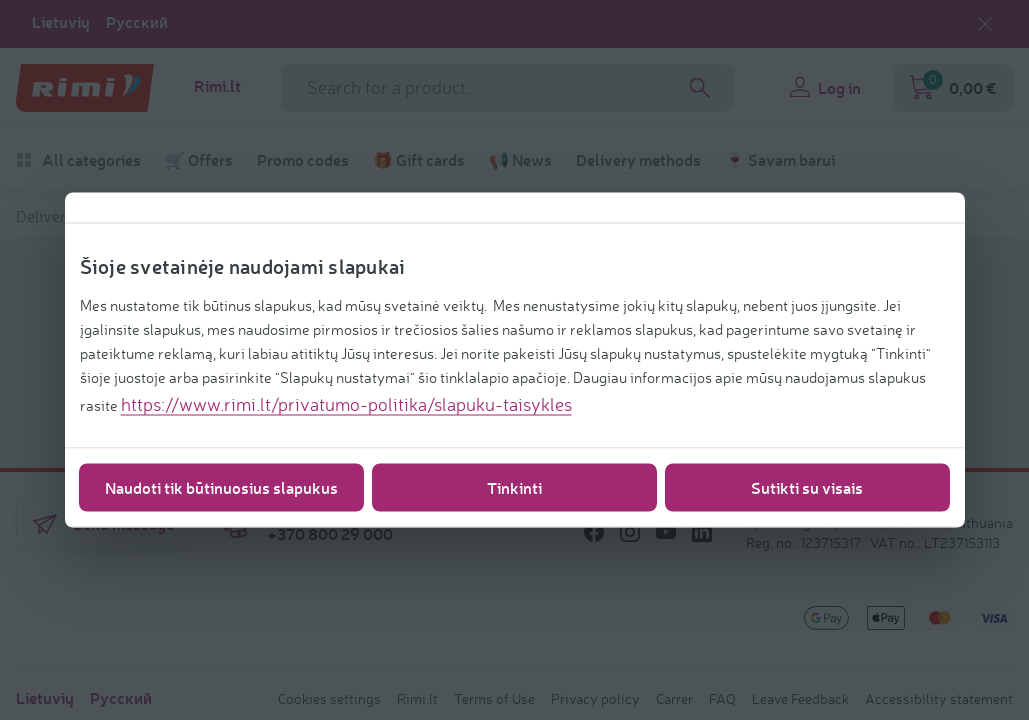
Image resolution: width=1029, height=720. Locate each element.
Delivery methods (638, 160)
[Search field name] (507, 88)
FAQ (722, 698)
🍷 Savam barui (780, 160)
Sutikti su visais (807, 487)
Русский (137, 22)
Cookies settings (329, 698)
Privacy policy (595, 698)
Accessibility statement (939, 698)
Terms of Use (494, 698)
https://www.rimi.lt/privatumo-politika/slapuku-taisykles (346, 404)
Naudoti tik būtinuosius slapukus (221, 487)
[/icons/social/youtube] (666, 532)
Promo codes (303, 160)
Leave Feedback (800, 698)
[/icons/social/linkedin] (702, 532)
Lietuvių (61, 22)
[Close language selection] (985, 24)
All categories (78, 160)
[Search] (700, 88)
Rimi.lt (217, 86)
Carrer (674, 698)
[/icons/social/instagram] (630, 532)
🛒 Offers (199, 160)
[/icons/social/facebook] (594, 532)
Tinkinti (514, 487)
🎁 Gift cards (419, 160)
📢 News (520, 160)
